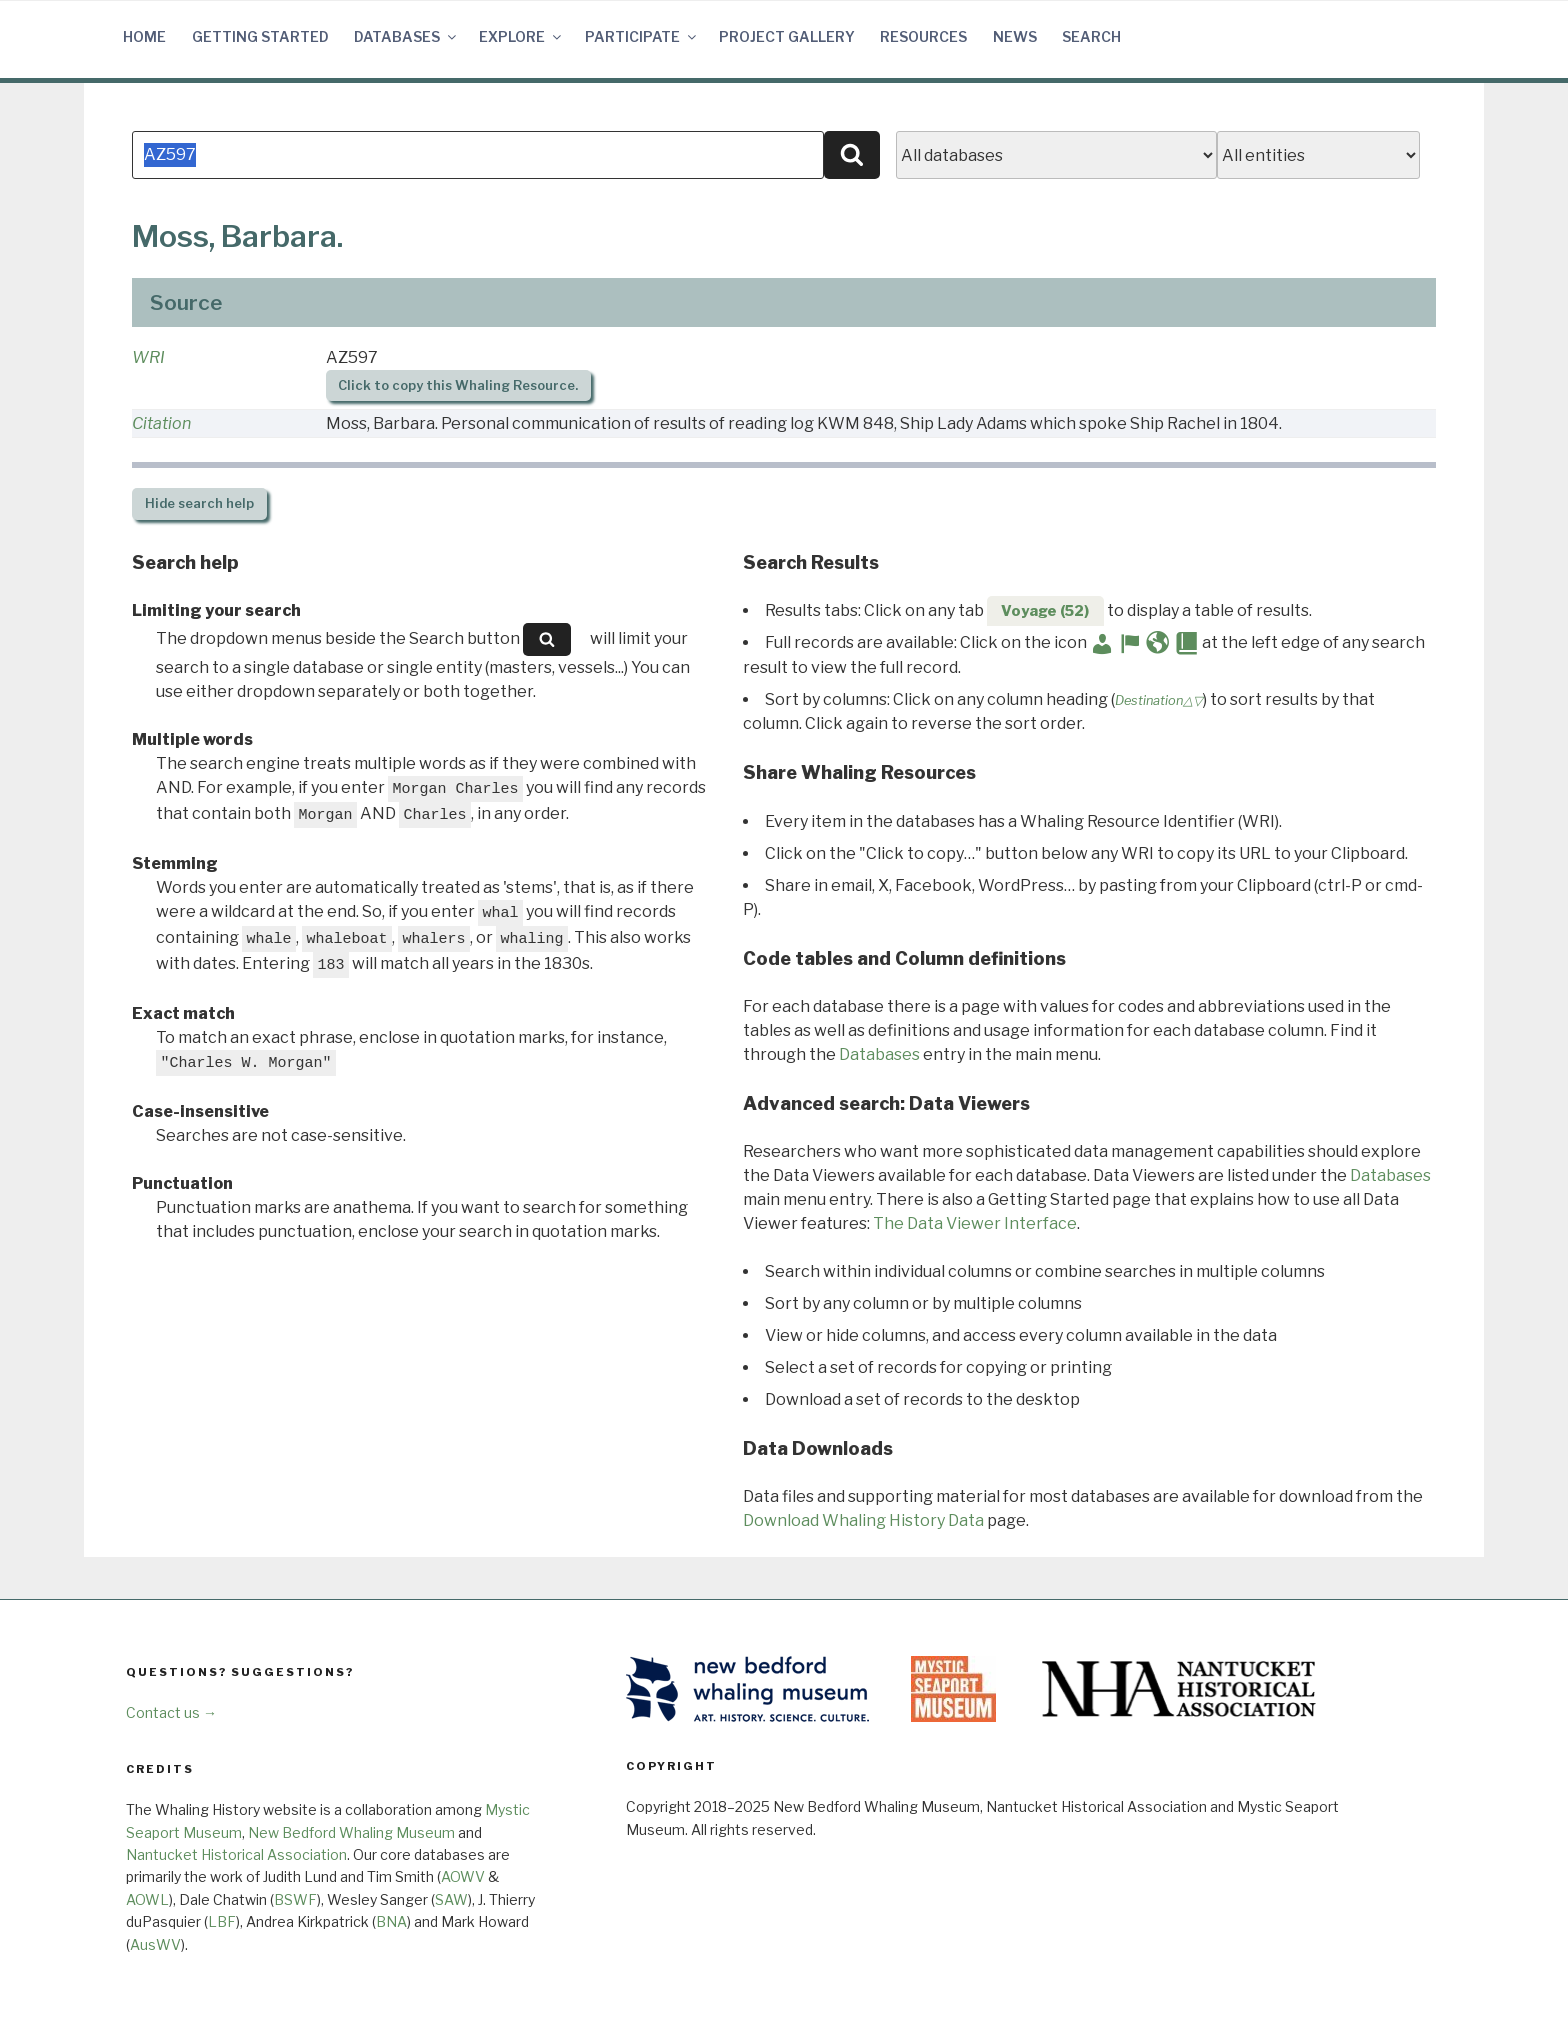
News (1015, 36)
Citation (161, 423)
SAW (451, 1899)
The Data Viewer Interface (975, 1223)
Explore (521, 36)
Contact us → (171, 1712)
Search (1091, 36)
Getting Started (260, 36)
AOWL (147, 1899)
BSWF (295, 1899)
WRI (148, 357)
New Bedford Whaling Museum (351, 1832)
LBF (222, 1921)
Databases (406, 36)
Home (144, 36)
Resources (923, 36)
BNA (391, 1921)
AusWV (155, 1944)
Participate (642, 36)
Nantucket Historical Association (236, 1854)
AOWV (463, 1876)
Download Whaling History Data (863, 1520)
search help (199, 503)
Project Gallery (787, 36)
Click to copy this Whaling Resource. (458, 385)
